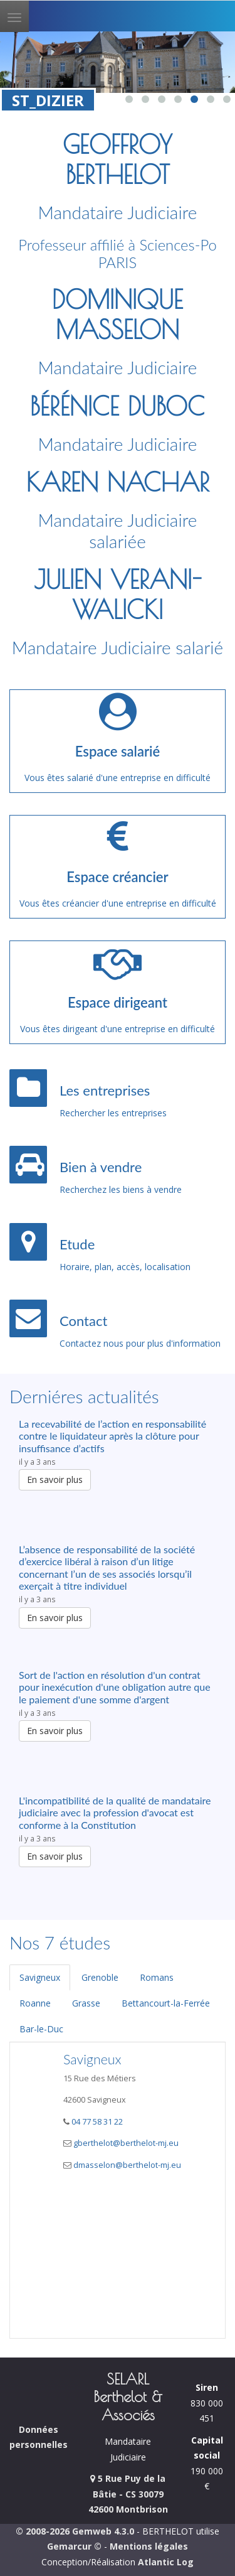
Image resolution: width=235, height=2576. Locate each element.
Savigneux (39, 1977)
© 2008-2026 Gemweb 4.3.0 (75, 2531)
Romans (157, 1977)
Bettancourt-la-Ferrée (166, 2003)
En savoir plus (55, 1479)
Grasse (86, 2003)
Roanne (35, 2003)
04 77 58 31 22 (96, 2121)
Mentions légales (149, 2546)
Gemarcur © (74, 2546)
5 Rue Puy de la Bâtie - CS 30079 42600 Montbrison (128, 2493)
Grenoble (99, 1977)
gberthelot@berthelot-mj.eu (126, 2143)
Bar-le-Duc (41, 2029)
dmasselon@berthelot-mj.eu (127, 2165)
